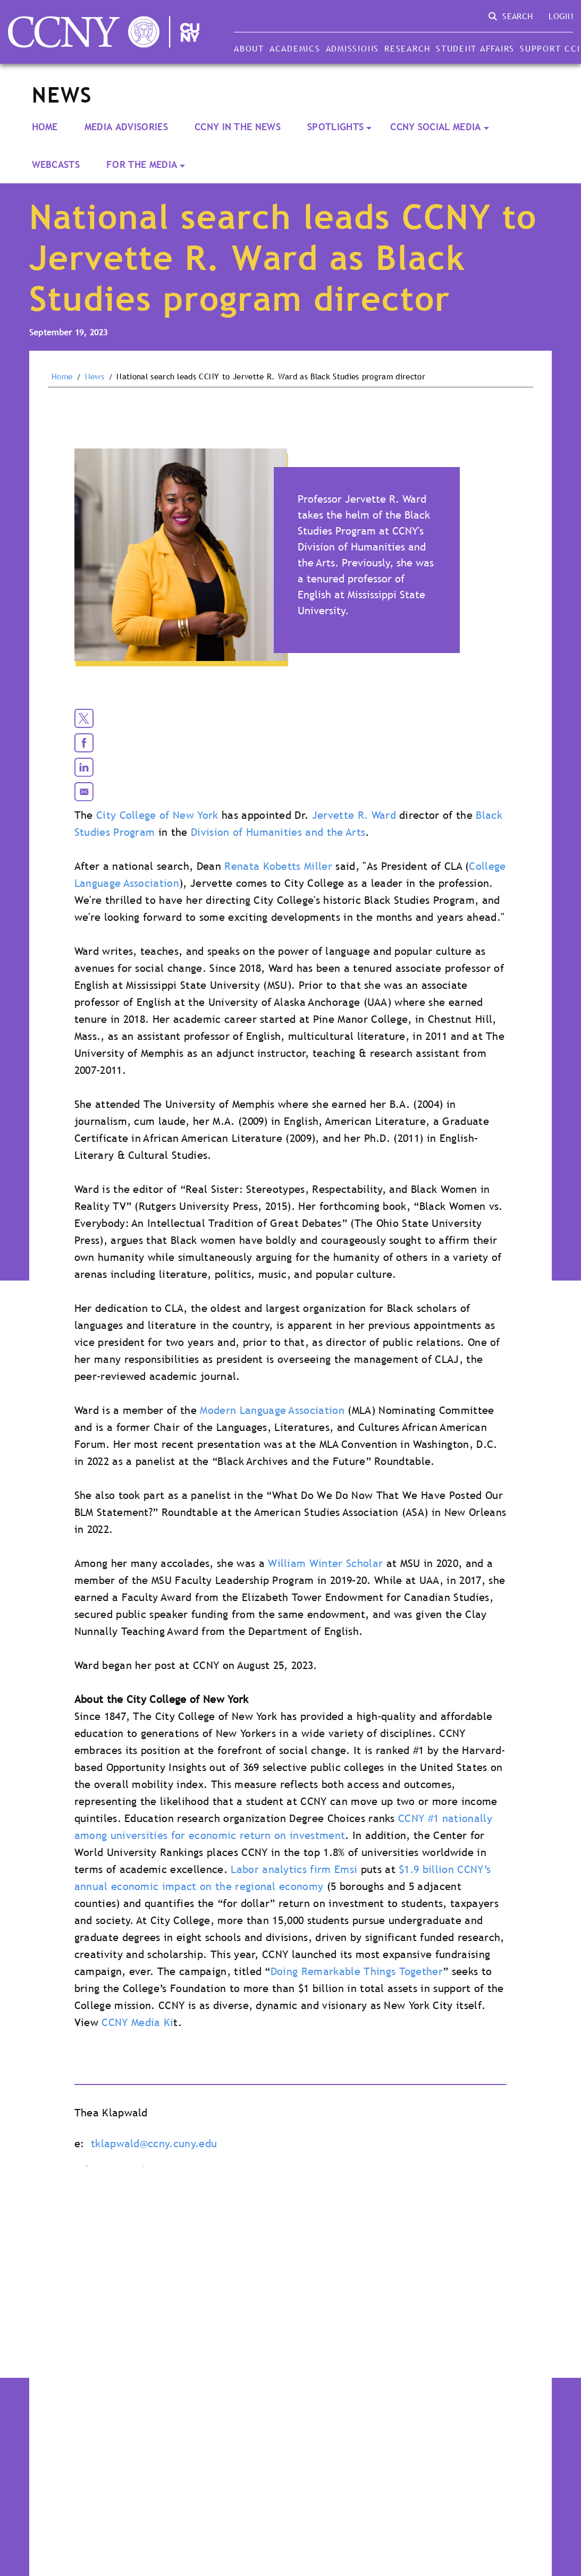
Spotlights (335, 127)
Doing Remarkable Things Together (357, 1971)
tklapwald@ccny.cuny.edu (154, 2143)
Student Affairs (475, 48)
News (94, 377)
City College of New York (157, 815)
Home (45, 127)
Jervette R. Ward (354, 815)
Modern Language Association (272, 1410)
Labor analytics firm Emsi (294, 1869)
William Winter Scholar (325, 1563)
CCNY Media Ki (137, 2022)
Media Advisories (126, 127)
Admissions (352, 48)
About (249, 48)
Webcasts (56, 164)
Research (407, 48)
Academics (295, 48)
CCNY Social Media (435, 127)
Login (561, 16)
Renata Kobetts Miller (278, 866)
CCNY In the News (238, 127)
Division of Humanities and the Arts (278, 832)
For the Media (141, 164)
